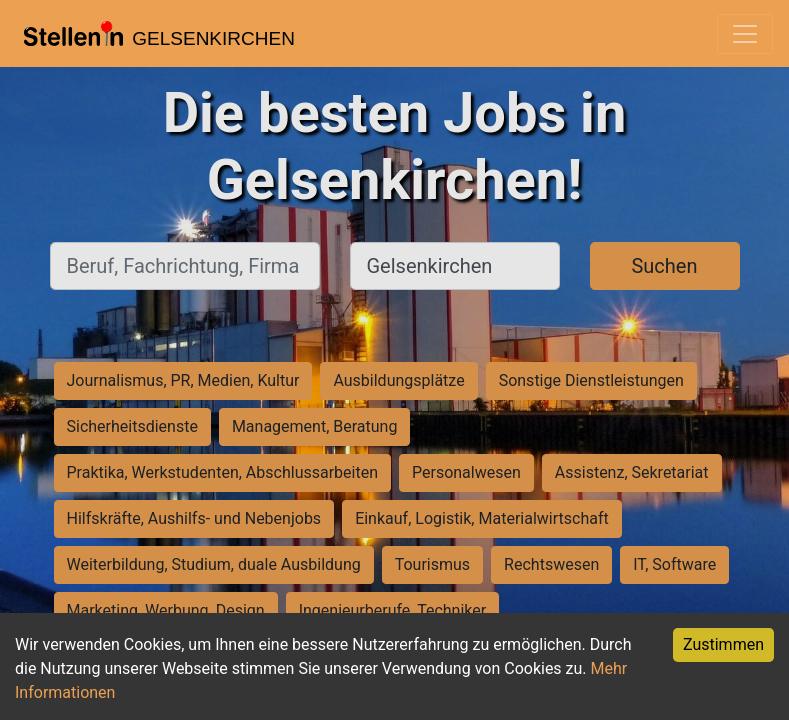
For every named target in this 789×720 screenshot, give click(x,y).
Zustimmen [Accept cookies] (723, 644)
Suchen (664, 266)
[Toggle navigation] (745, 34)
